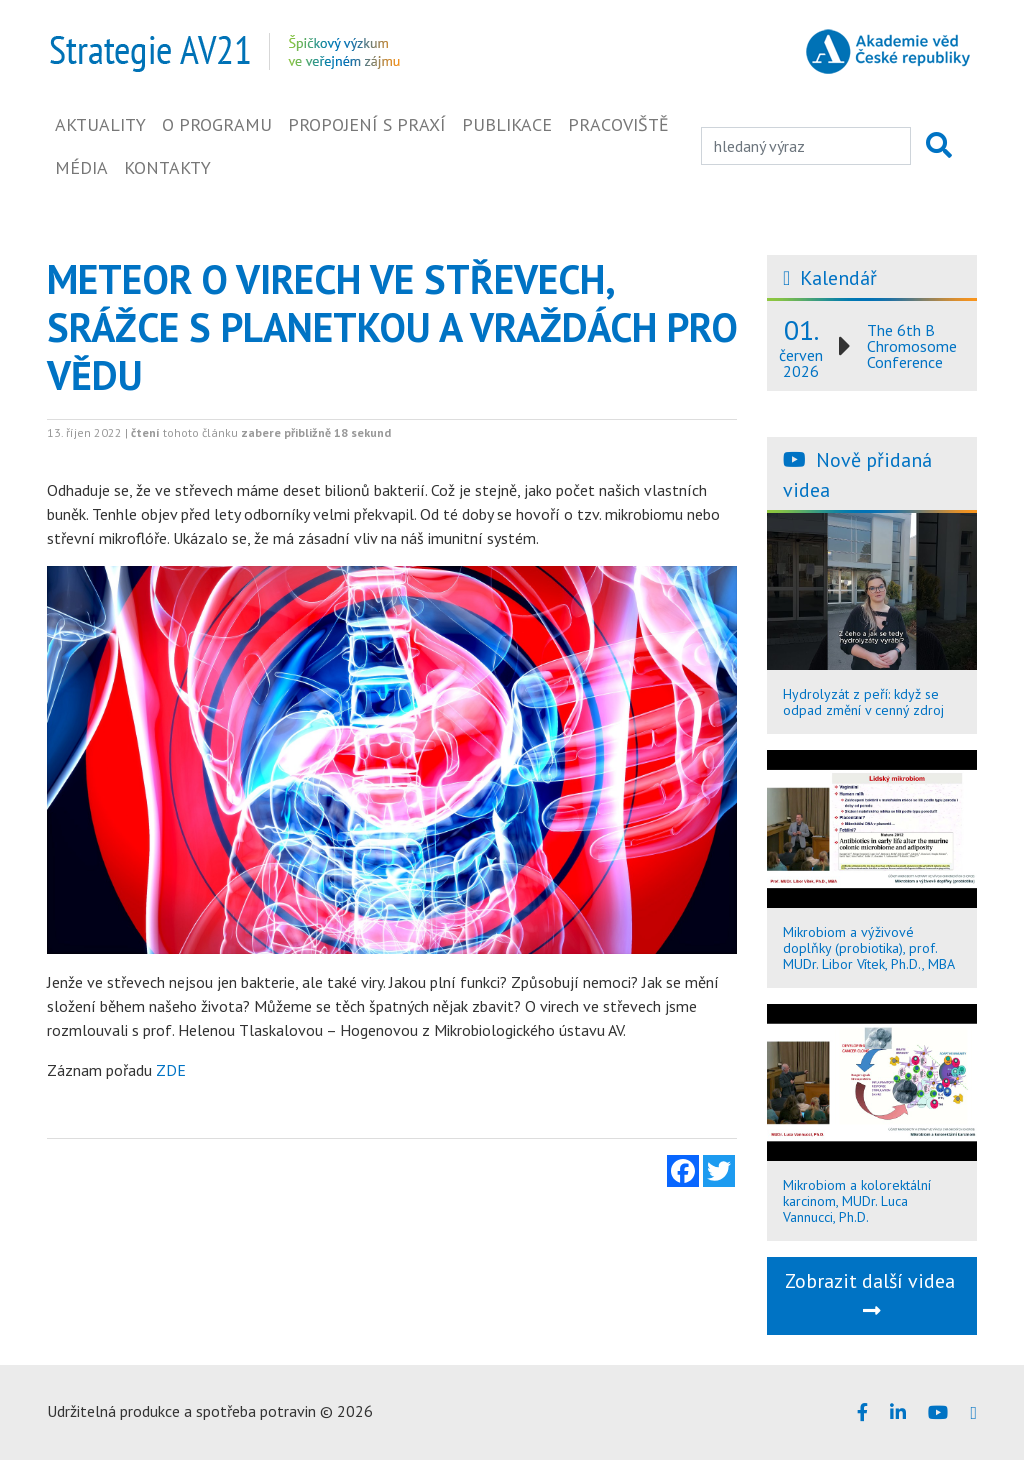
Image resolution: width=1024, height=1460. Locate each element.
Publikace (507, 124)
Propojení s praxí (367, 124)
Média (81, 167)
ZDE (171, 1070)
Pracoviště (618, 124)
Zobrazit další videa (872, 1294)
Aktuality (100, 124)
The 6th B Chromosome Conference (912, 346)
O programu (217, 124)
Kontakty (167, 167)
